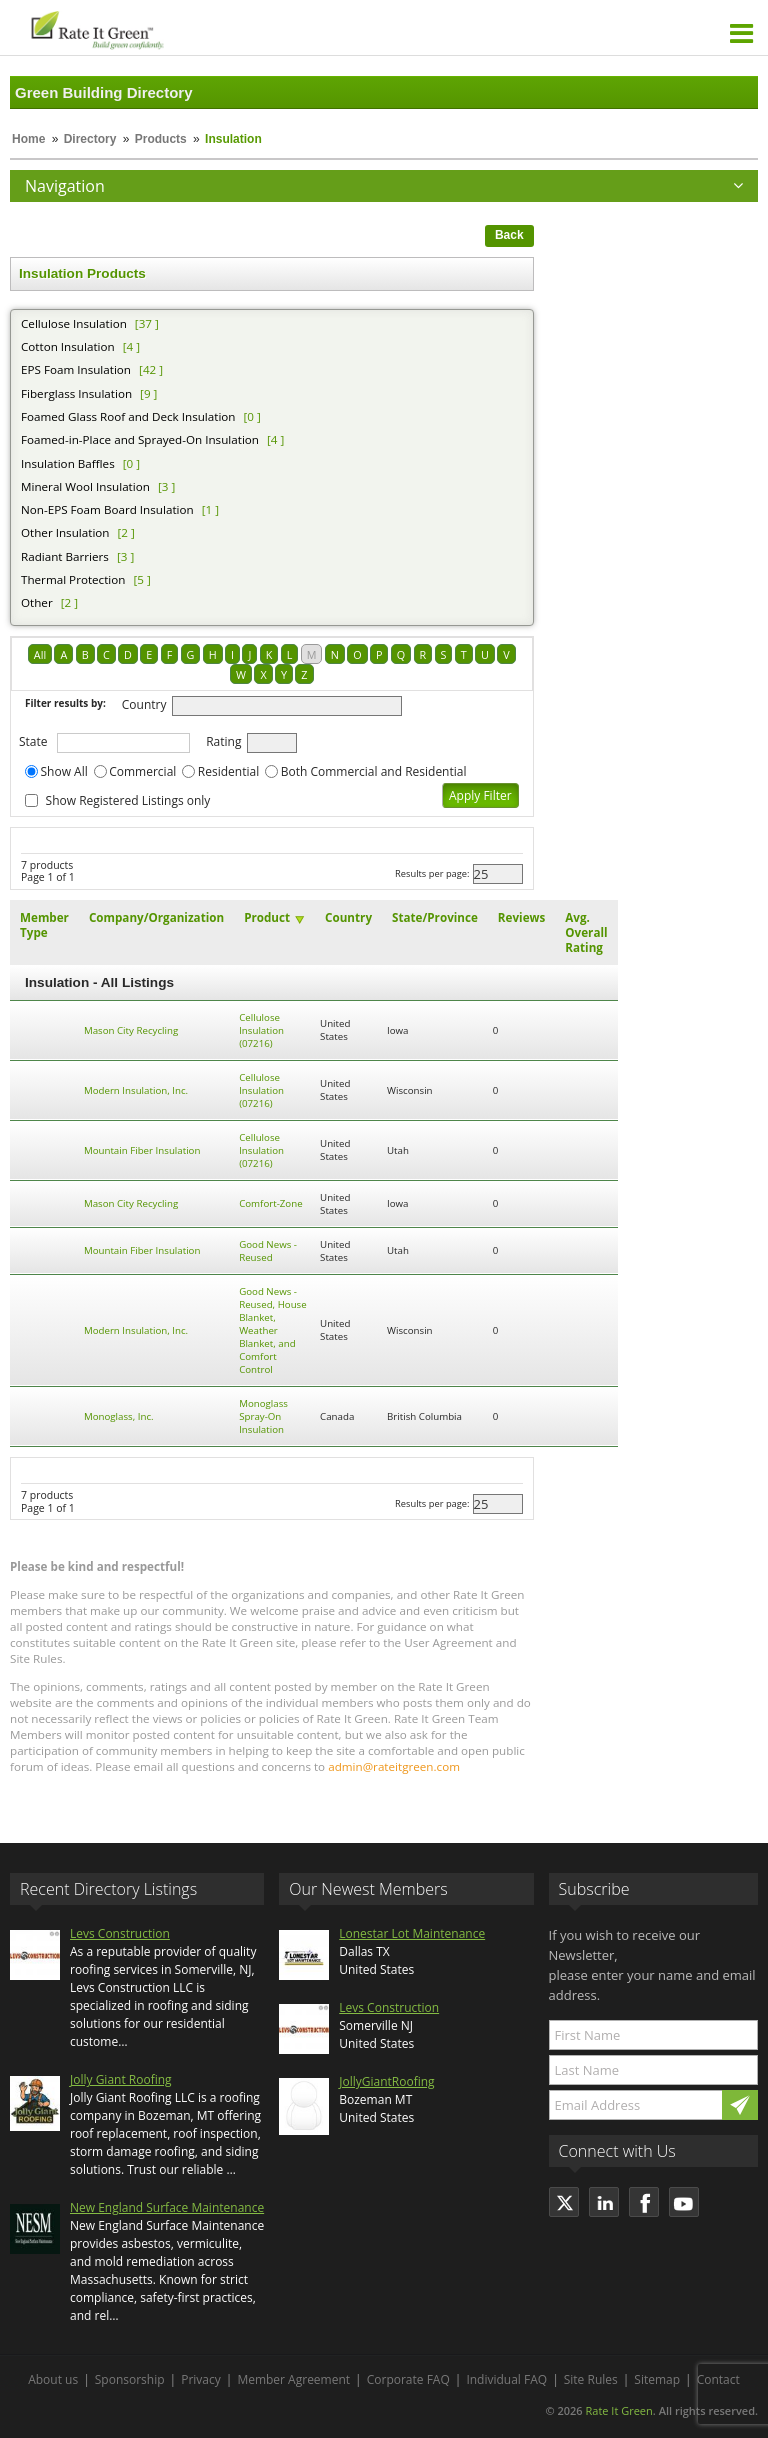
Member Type (44, 925)
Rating (223, 741)
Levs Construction (120, 1933)
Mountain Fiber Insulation (142, 1150)
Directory (90, 139)
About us (53, 2379)
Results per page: (432, 873)
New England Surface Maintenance (167, 2207)
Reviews (521, 917)
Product (267, 917)
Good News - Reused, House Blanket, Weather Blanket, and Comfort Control (273, 1330)
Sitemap (657, 2379)
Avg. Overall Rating (586, 932)
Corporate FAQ (408, 2379)
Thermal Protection (73, 579)
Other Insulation (65, 532)
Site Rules (591, 2379)
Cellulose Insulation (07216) (261, 1030)
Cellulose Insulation (74, 323)
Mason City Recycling (131, 1030)
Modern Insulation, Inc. (136, 1090)
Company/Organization (156, 917)
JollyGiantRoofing (386, 2081)
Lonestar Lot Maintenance (412, 1933)
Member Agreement (293, 2379)
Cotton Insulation (68, 346)
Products (161, 139)
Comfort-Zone (270, 1203)
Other (37, 602)
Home (28, 139)
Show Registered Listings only (128, 800)
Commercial (142, 771)
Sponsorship (130, 2379)
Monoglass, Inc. (119, 1416)
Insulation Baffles (68, 463)
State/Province (435, 917)
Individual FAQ (506, 2379)
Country (144, 704)
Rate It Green (618, 2410)
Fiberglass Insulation (76, 393)
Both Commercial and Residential (374, 771)
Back (509, 235)
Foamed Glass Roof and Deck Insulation (128, 416)
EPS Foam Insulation (76, 369)
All (40, 654)
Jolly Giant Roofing (121, 2079)
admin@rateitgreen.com (394, 1766)
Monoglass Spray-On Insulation (263, 1416)
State (33, 741)
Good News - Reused (268, 1251)
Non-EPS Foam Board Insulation (107, 509)
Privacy (201, 2379)
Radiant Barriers (65, 556)
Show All (64, 771)
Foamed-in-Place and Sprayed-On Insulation (140, 439)
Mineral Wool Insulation (85, 486)
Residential (228, 771)
